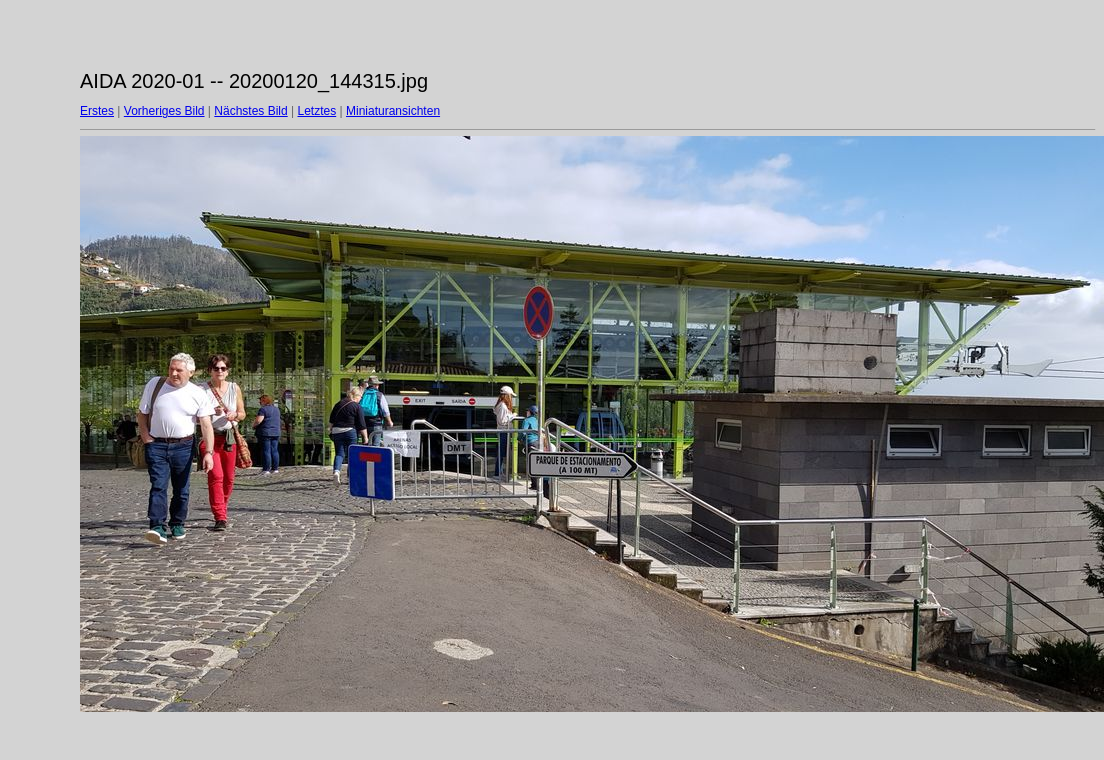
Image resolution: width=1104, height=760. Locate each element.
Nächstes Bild (250, 111)
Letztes (317, 111)
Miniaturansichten (393, 111)
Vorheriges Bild (164, 111)
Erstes (97, 111)
